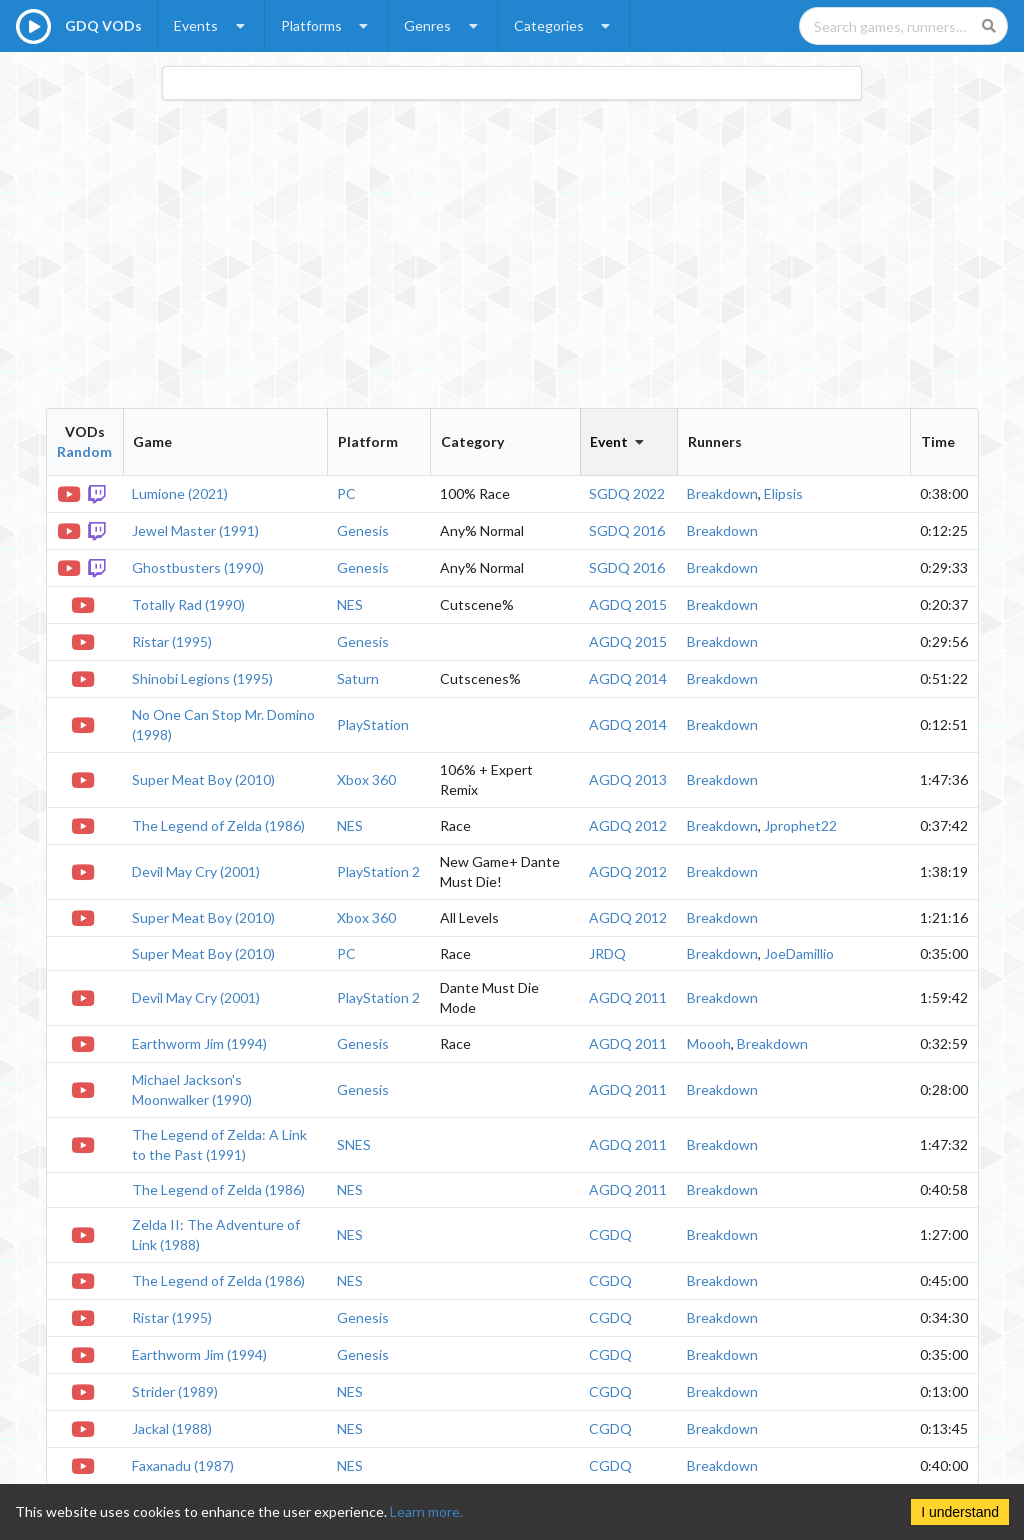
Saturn (358, 678)
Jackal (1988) (172, 1428)
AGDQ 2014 (628, 678)
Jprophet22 (800, 825)
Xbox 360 (366, 779)
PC (346, 493)
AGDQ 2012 (628, 825)
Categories (564, 25)
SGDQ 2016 (627, 530)
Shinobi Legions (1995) (202, 678)
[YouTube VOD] (70, 492)
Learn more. (426, 1511)
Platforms (327, 25)
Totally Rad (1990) (188, 604)
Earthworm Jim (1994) (199, 1043)
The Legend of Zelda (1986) (218, 825)
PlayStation (373, 724)
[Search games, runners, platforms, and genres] (903, 26)
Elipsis (783, 493)
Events (211, 25)
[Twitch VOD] (99, 492)
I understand (960, 1512)
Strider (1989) (175, 1391)
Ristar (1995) (172, 641)
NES (350, 604)
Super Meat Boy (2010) (203, 779)
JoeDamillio (799, 953)
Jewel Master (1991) (195, 530)
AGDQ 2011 (628, 997)
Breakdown (722, 493)
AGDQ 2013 (628, 779)
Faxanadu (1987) (183, 1465)
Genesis (363, 530)
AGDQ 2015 (628, 604)
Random (84, 451)
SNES (354, 1144)
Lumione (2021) (180, 493)
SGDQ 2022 (627, 493)
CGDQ (610, 1234)
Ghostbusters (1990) (198, 567)
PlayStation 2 (378, 871)
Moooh (709, 1043)
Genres (443, 25)
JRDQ (607, 953)
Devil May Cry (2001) (196, 871)
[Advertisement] (512, 254)
